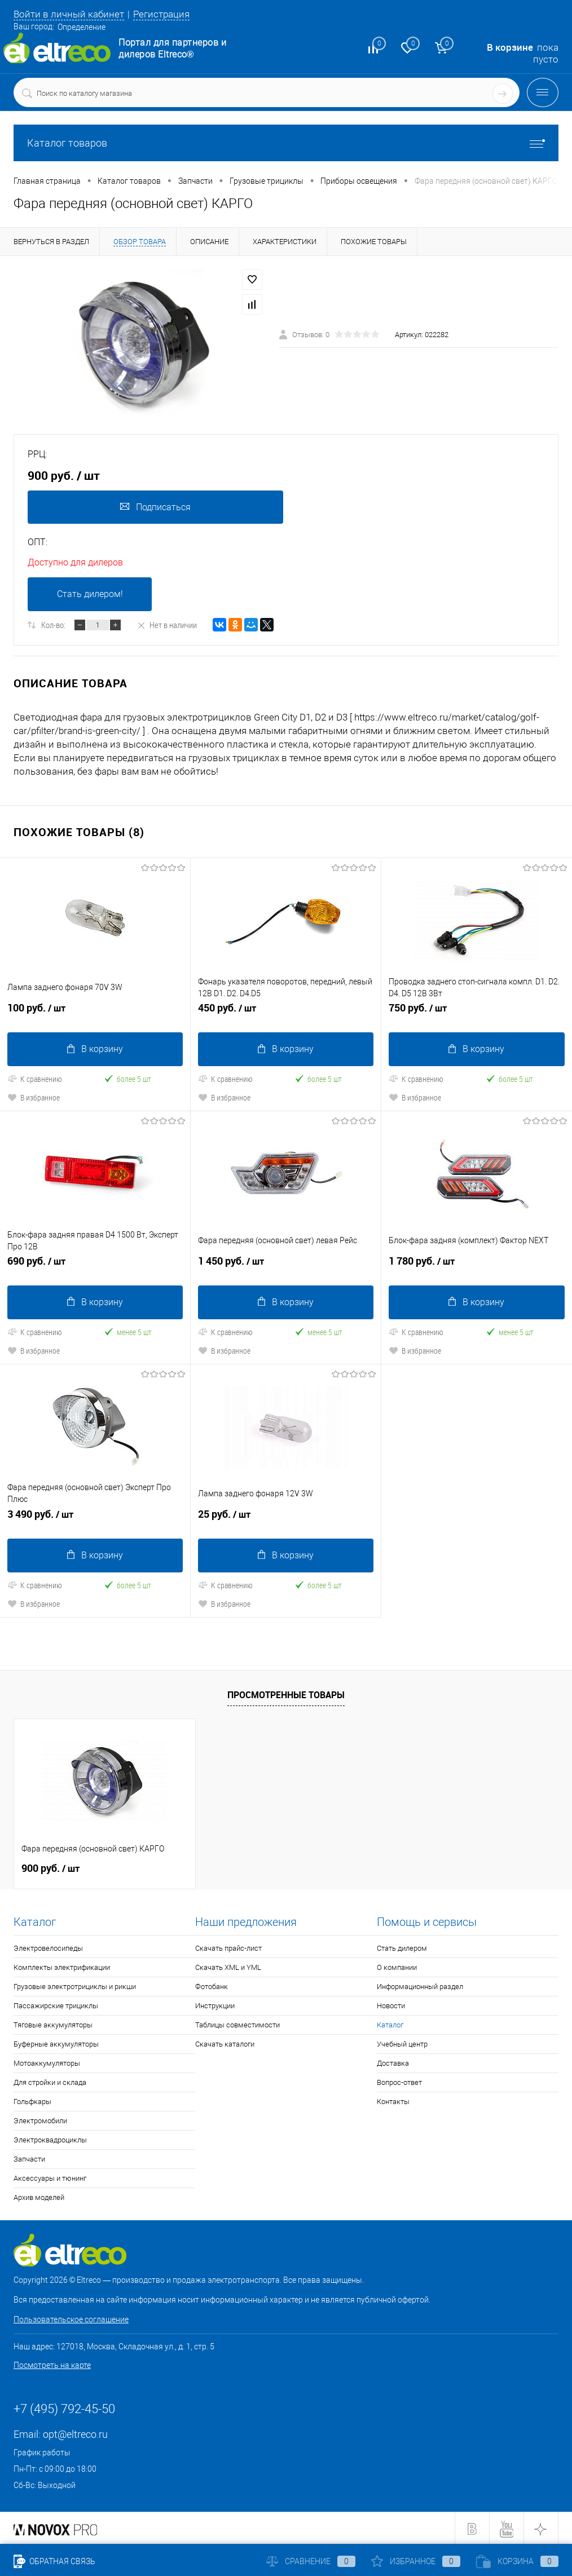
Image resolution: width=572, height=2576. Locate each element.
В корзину (95, 1049)
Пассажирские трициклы (56, 2004)
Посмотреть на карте (52, 2364)
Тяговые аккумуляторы (53, 2024)
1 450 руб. (285, 1265)
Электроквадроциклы (50, 2139)
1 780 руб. (477, 1265)
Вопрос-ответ (399, 2081)
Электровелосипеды (48, 1947)
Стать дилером (402, 1947)
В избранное (33, 1097)
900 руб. (50, 1867)
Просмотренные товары (286, 1693)
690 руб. (95, 1265)
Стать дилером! (90, 594)
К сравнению (34, 1078)
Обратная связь (54, 2561)
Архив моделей (39, 2196)
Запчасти (29, 2158)
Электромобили (40, 2119)
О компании (397, 1966)
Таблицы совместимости (237, 2024)
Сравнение (310, 2561)
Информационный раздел (420, 1985)
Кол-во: (53, 625)
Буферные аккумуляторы (56, 2043)
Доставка (393, 2062)
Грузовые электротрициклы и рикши (75, 1985)
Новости (391, 2004)
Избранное (415, 2561)
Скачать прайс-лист (228, 1947)
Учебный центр (402, 2043)
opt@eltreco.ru (75, 2433)
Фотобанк (211, 1985)
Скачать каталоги (224, 2043)
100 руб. (95, 1012)
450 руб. (285, 1012)
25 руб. (285, 1517)
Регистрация (161, 14)
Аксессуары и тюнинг (50, 2177)
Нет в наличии (167, 625)
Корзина (517, 2561)
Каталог (390, 2024)
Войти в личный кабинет (69, 14)
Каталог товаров (286, 143)
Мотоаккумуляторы (47, 2062)
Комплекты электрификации (62, 1966)
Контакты (393, 2100)
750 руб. (477, 1012)
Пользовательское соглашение (71, 2318)
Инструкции (215, 2004)
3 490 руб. (95, 1517)
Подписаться (155, 507)
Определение (81, 27)
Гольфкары (32, 2100)
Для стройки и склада (50, 2081)
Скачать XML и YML (228, 1966)
